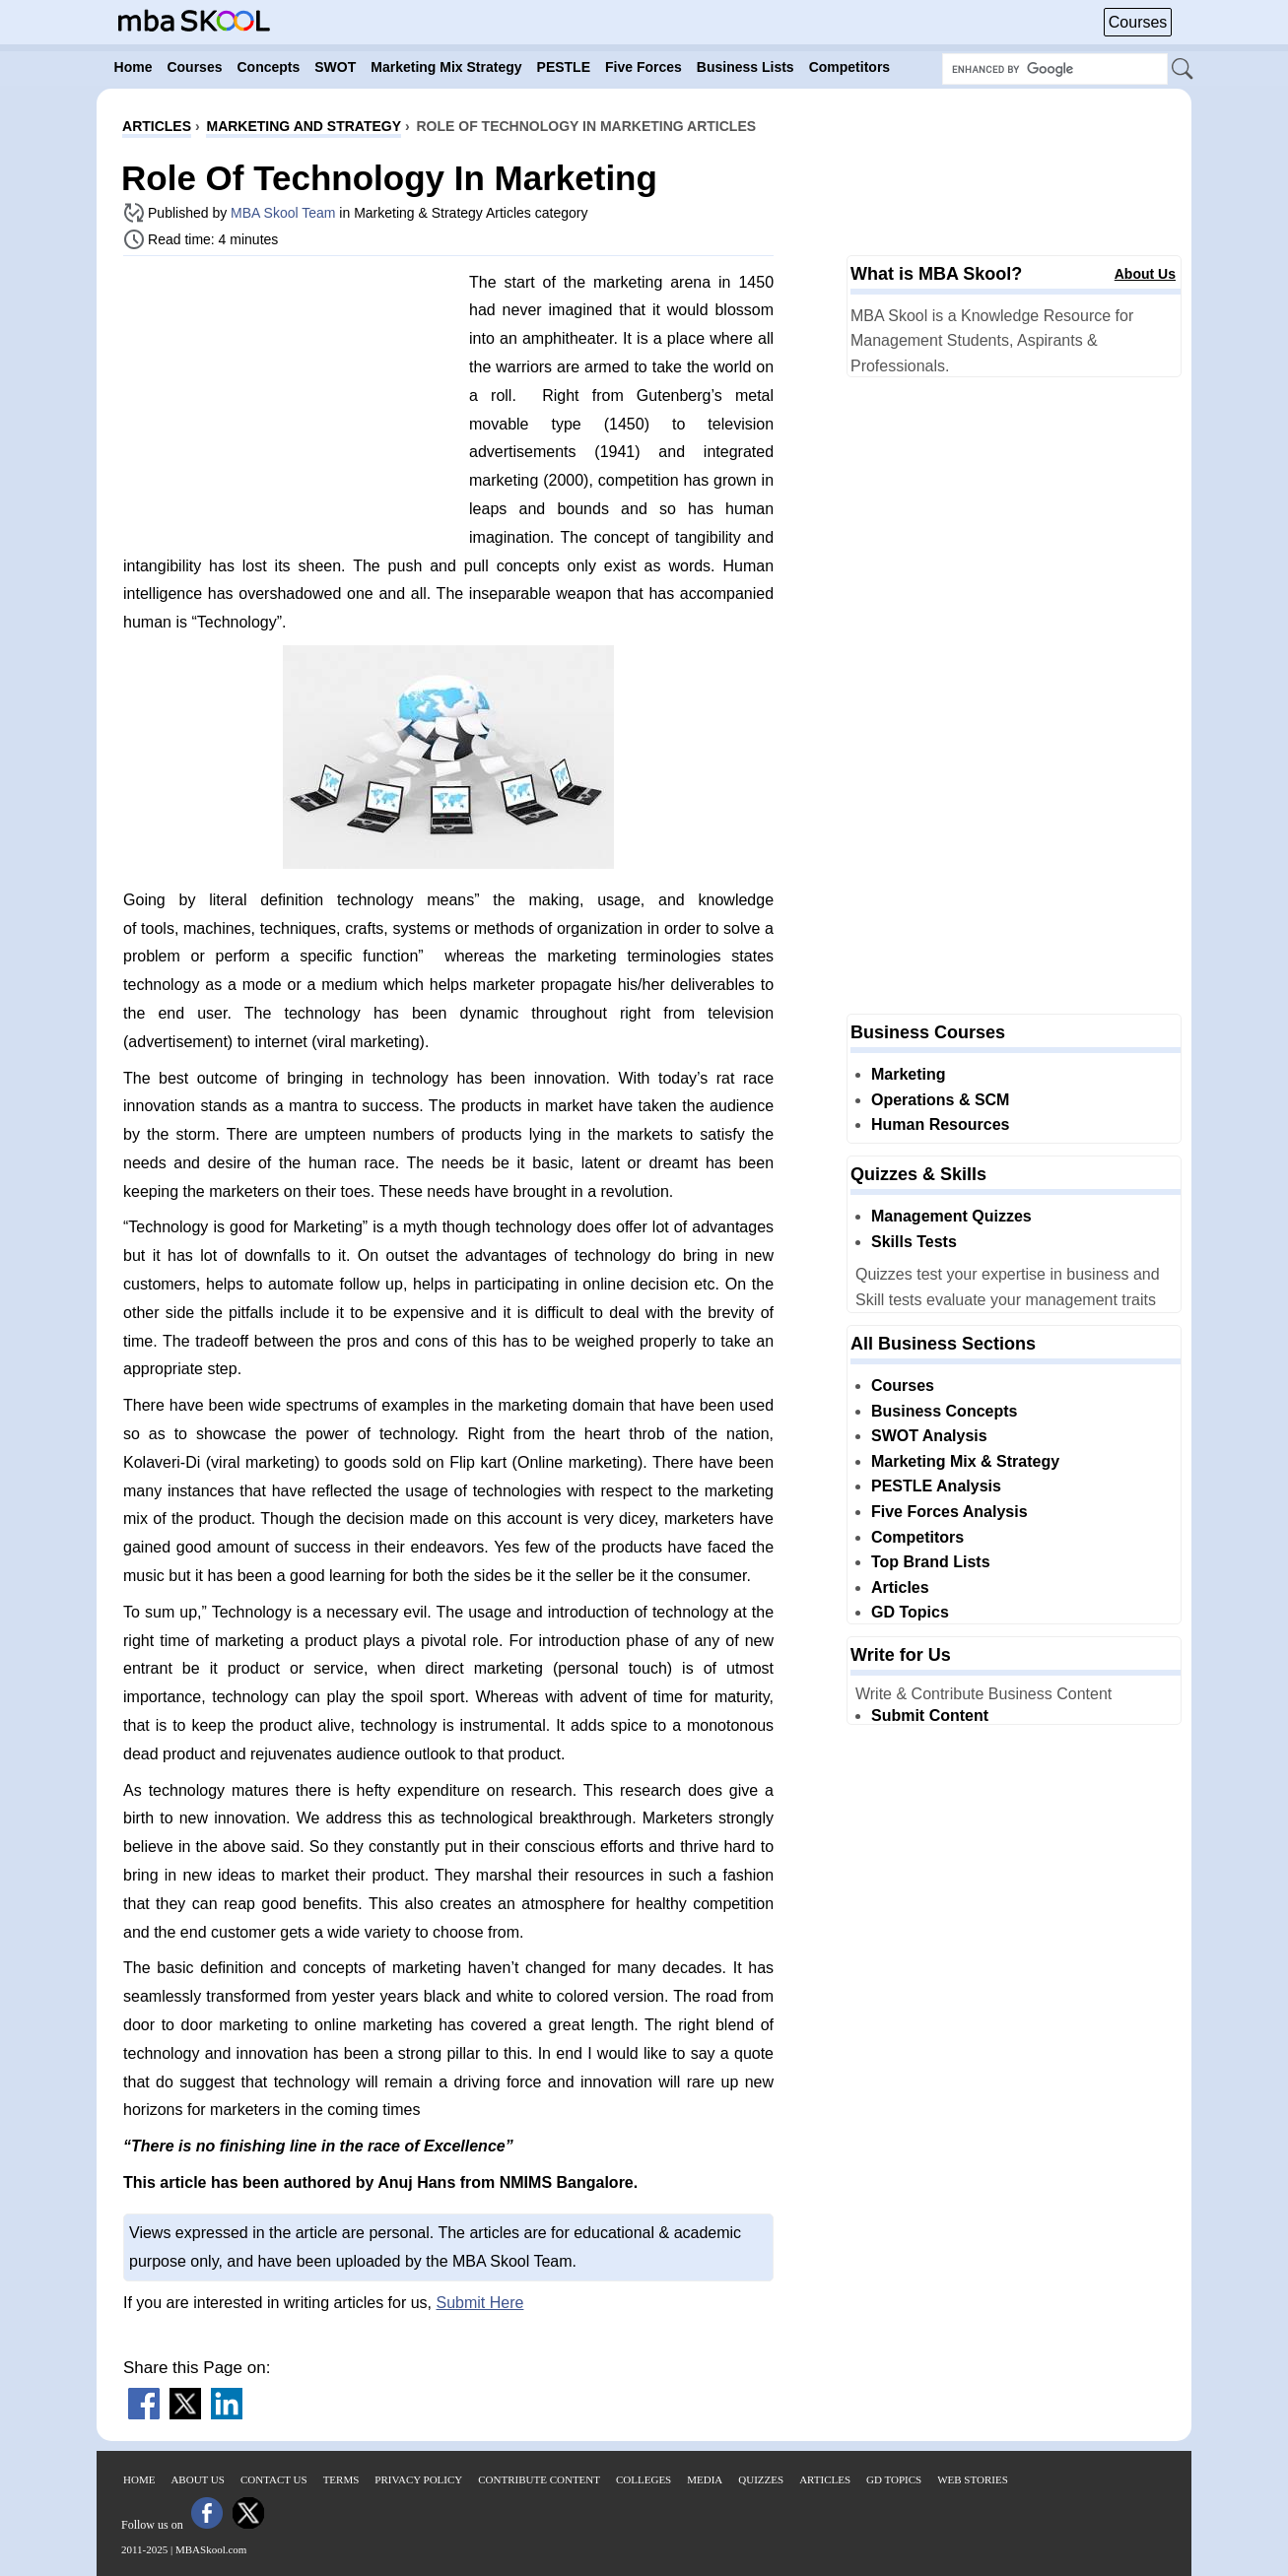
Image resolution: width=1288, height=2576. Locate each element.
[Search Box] (1055, 69)
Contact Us (273, 2479)
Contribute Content (539, 2479)
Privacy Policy (418, 2479)
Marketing (908, 1074)
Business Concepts (944, 1411)
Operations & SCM (940, 1099)
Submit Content (929, 1715)
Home (139, 2479)
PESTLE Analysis (936, 1486)
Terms (341, 2479)
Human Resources (940, 1124)
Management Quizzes (951, 1216)
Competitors (917, 1537)
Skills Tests (914, 1241)
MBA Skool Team (283, 213)
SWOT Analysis (929, 1435)
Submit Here (480, 2302)
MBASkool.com (210, 2549)
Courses (1138, 22)
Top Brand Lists (930, 1561)
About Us (1145, 274)
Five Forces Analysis (949, 1511)
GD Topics (910, 1612)
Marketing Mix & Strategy (965, 1461)
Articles (900, 1587)
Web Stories (972, 2479)
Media (704, 2479)
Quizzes (760, 2479)
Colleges (643, 2479)
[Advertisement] (288, 409)
